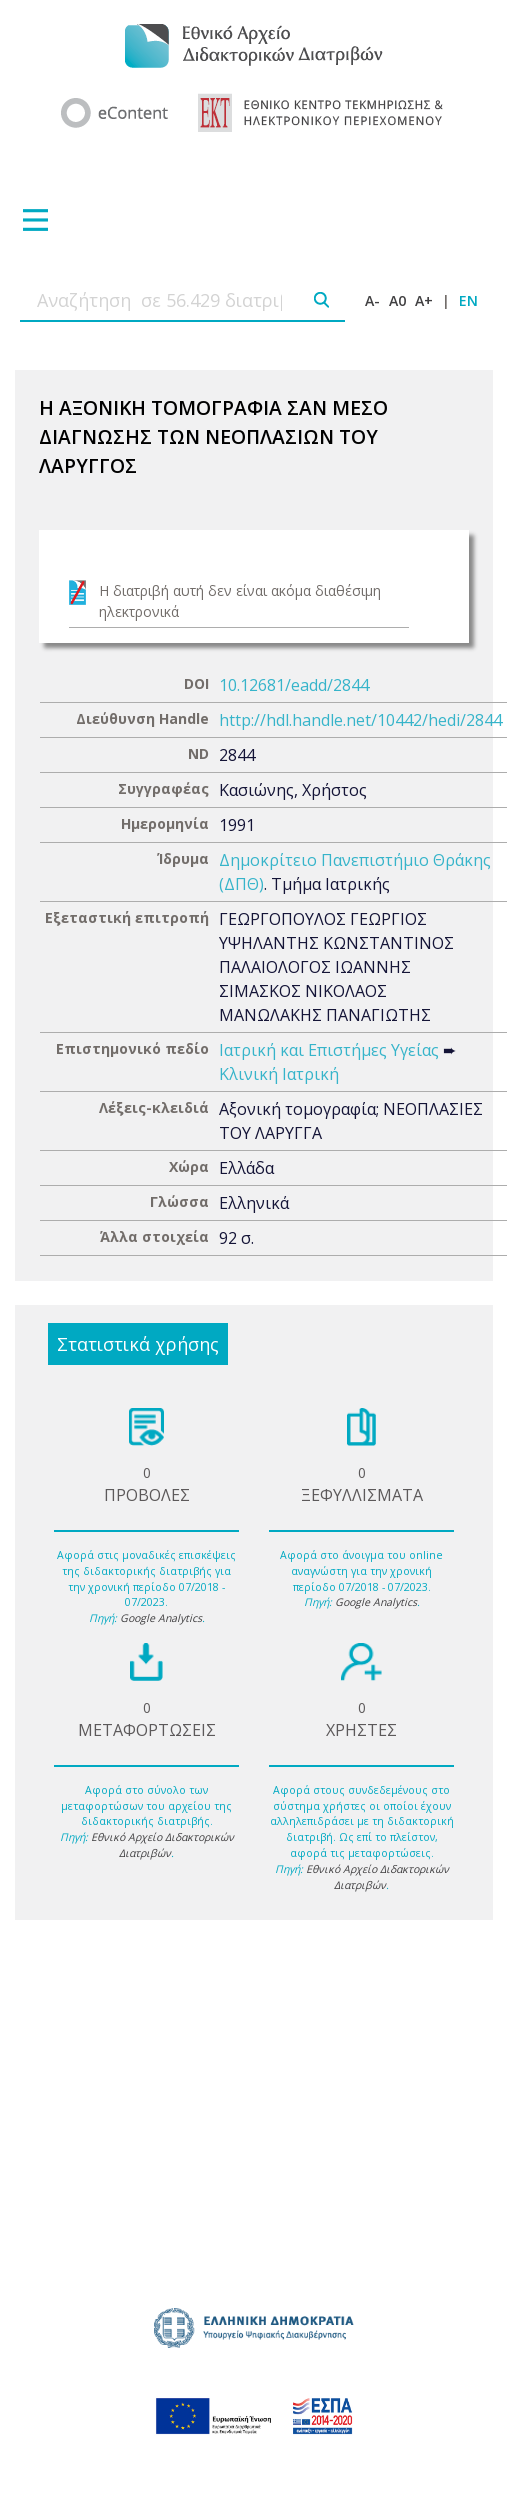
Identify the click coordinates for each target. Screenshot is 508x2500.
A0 (397, 300)
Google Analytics (161, 1618)
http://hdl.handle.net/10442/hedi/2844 (360, 720)
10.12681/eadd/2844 (294, 685)
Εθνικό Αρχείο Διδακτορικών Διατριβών (162, 1845)
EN (468, 300)
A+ (424, 300)
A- (372, 300)
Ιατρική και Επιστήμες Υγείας (329, 1050)
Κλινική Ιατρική (279, 1074)
